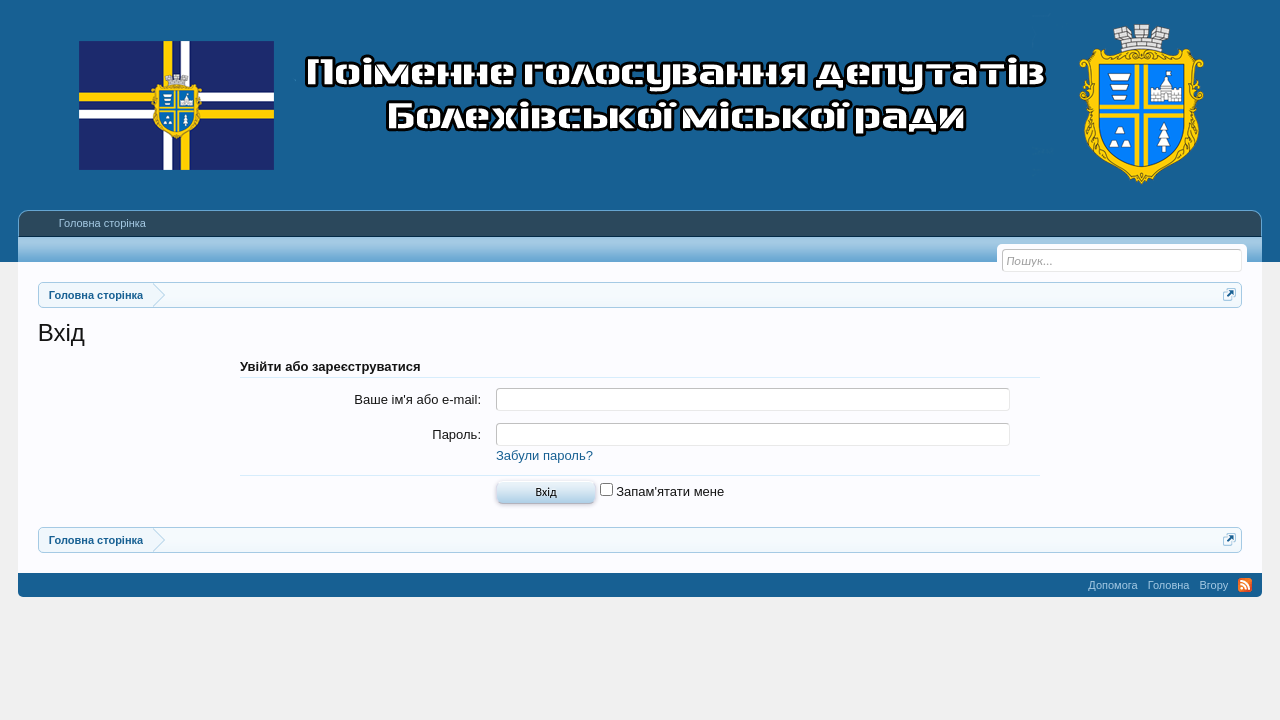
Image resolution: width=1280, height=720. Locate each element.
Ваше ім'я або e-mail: (417, 399)
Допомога (1112, 585)
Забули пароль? (544, 455)
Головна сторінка (102, 223)
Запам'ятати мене (662, 491)
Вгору (1213, 585)
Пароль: (456, 434)
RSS (1245, 585)
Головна (1169, 585)
